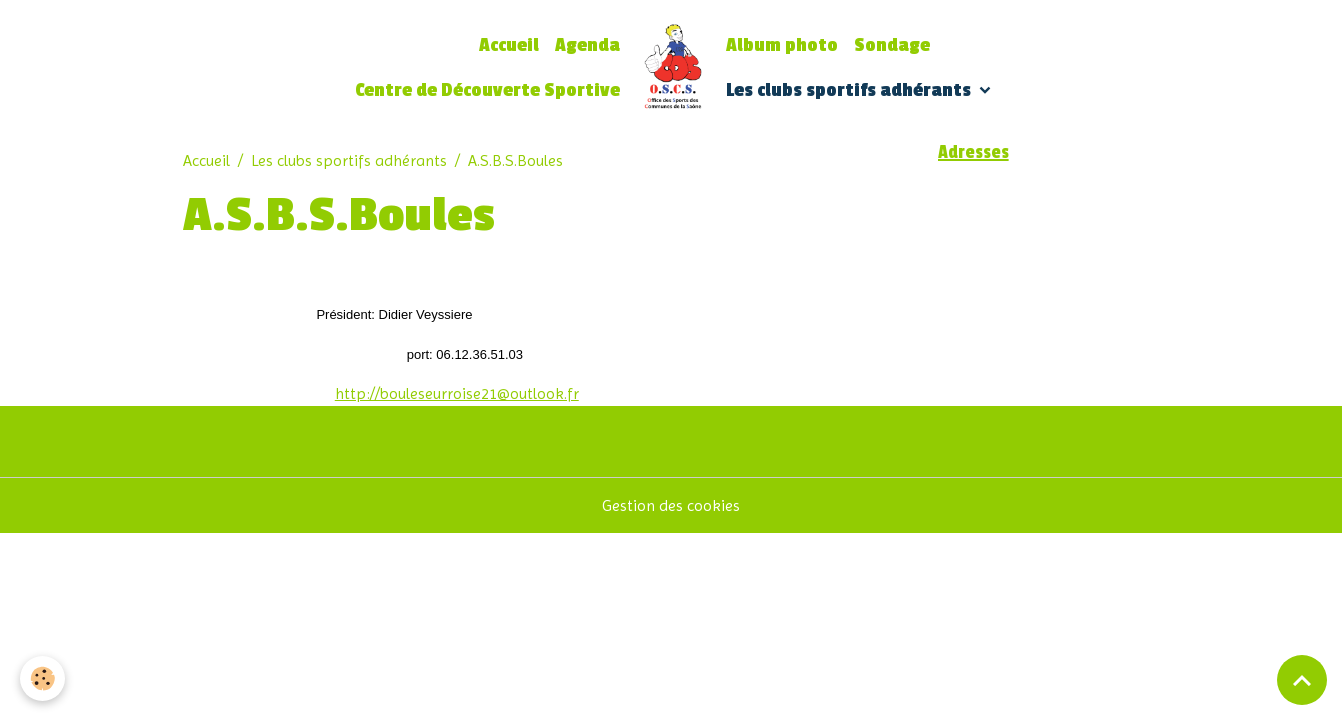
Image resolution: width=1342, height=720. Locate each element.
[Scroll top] (1302, 680)
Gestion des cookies (671, 505)
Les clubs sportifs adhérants (850, 90)
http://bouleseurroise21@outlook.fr (457, 393)
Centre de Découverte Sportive (487, 90)
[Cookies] (42, 678)
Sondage (892, 45)
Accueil (509, 45)
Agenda (587, 45)
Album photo (782, 45)
